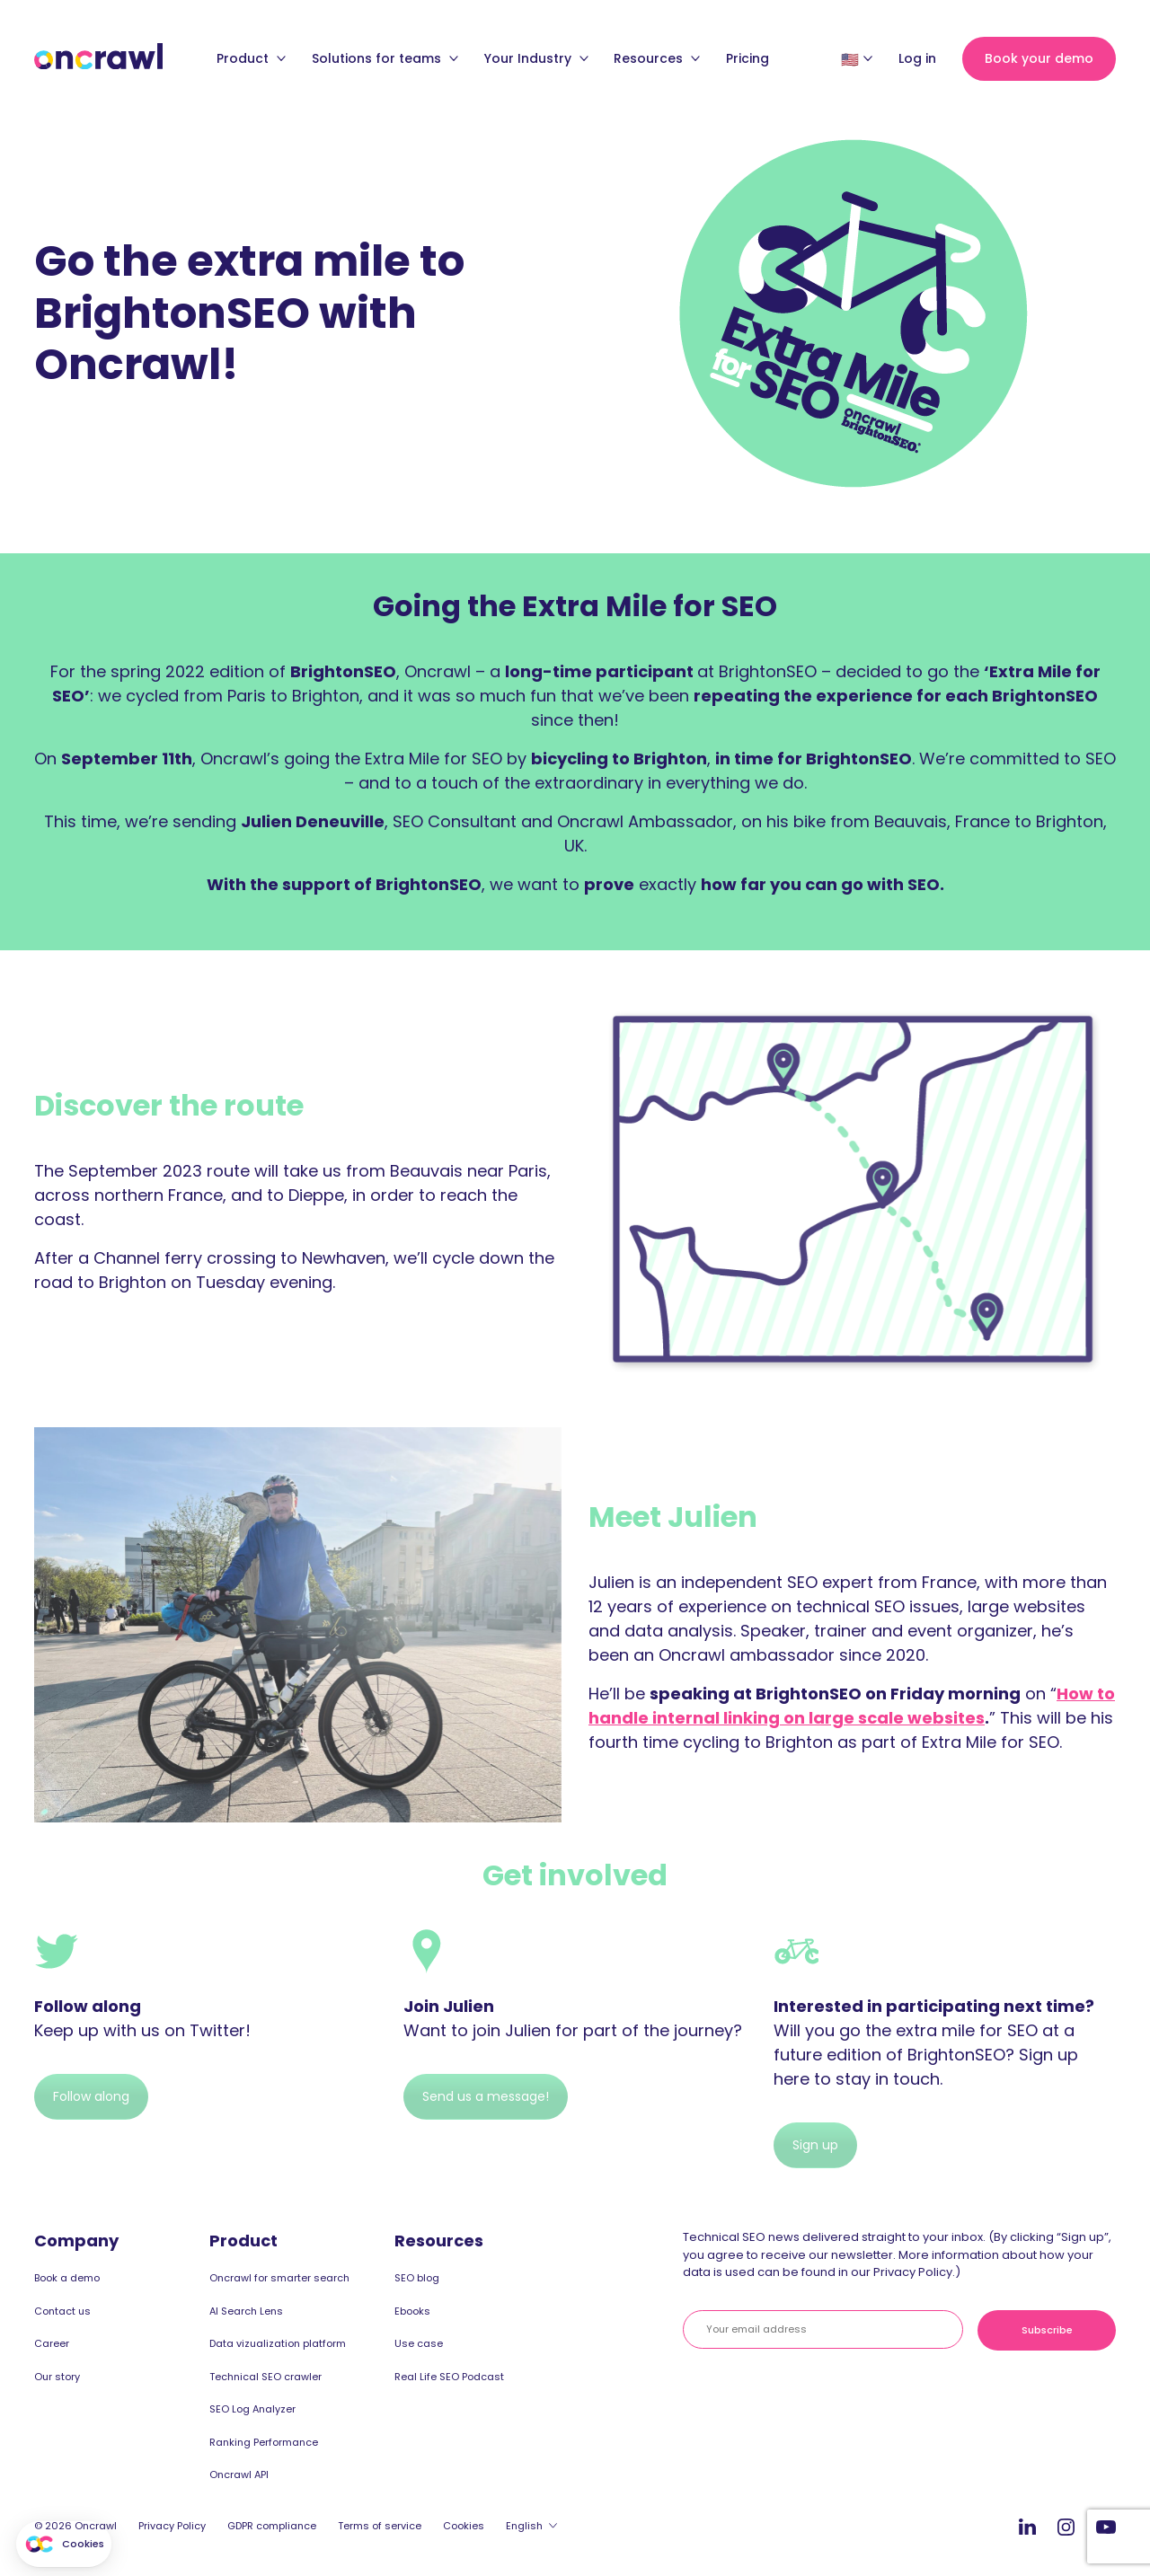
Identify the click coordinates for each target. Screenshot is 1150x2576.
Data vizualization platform (277, 2343)
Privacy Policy (172, 2526)
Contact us (62, 2311)
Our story (57, 2376)
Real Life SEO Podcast (449, 2376)
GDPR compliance (271, 2526)
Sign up (815, 2145)
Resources (657, 58)
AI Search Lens (246, 2311)
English (524, 2526)
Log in (917, 58)
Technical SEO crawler (265, 2376)
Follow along (91, 2096)
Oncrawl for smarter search (279, 2278)
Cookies (463, 2526)
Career (51, 2343)
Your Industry (536, 58)
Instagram (1066, 2526)
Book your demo (1039, 58)
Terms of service (379, 2526)
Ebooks (412, 2311)
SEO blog (416, 2278)
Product (251, 58)
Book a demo (67, 2278)
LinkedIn (1027, 2526)
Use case (418, 2343)
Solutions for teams (385, 58)
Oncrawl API (239, 2474)
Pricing (747, 58)
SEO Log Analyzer (252, 2409)
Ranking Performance (263, 2442)
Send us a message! (485, 2096)
